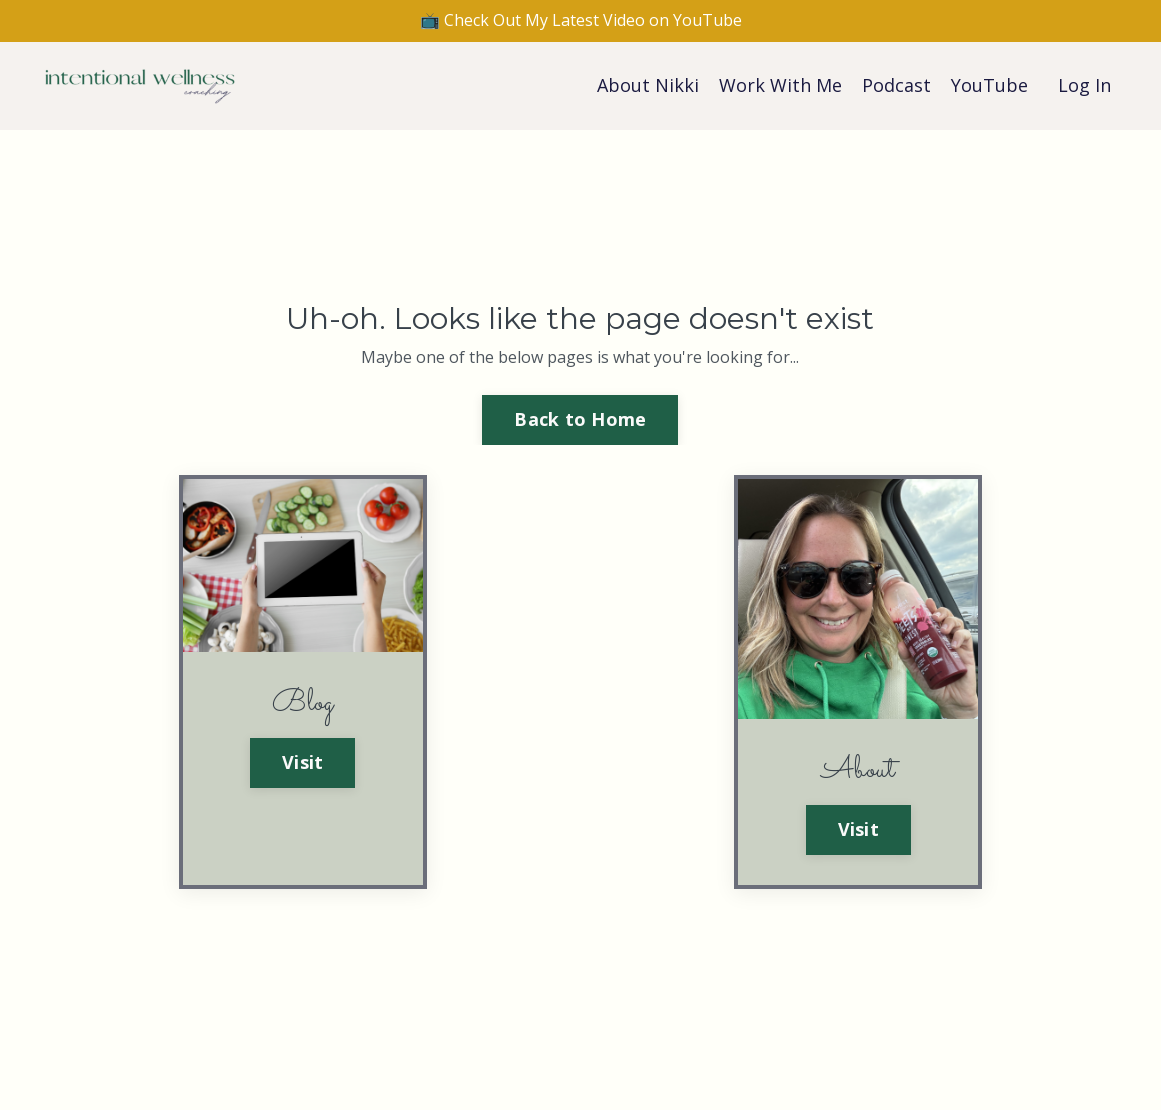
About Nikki (648, 85)
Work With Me (780, 85)
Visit (302, 762)
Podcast (896, 85)
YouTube (989, 85)
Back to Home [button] (580, 419)
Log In (1084, 85)
